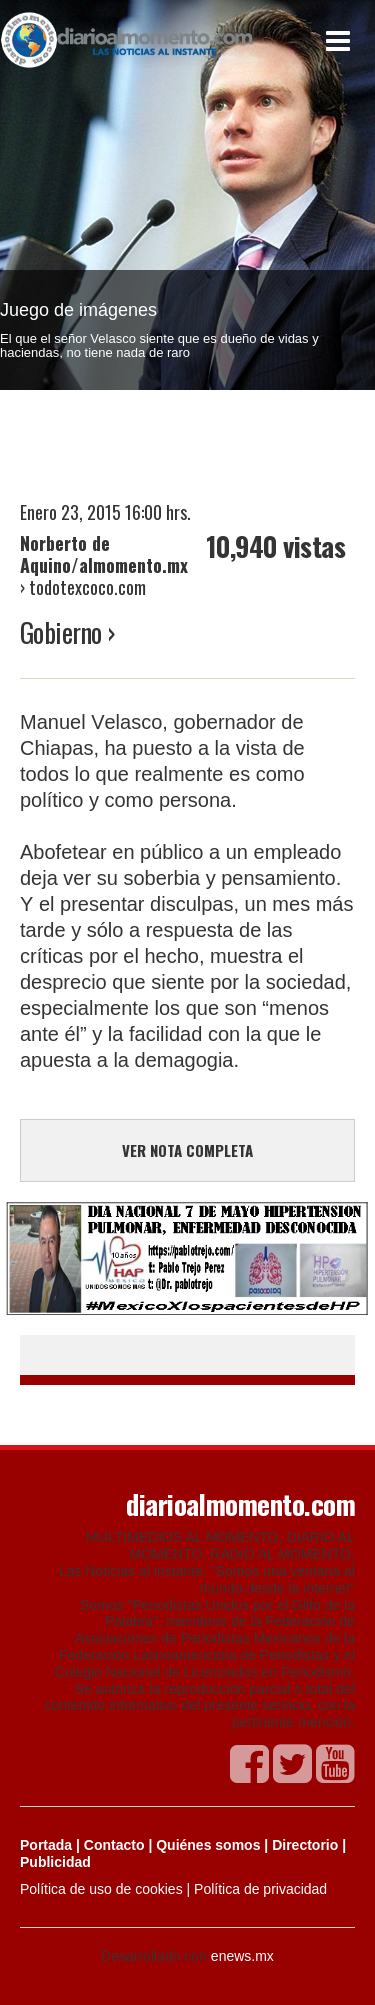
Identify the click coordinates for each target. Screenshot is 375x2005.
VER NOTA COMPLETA (187, 1150)
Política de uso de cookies (101, 1889)
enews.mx (242, 1956)
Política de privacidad (260, 1889)
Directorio (305, 1845)
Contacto (114, 1845)
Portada (46, 1845)
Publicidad (55, 1862)
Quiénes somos (208, 1845)
